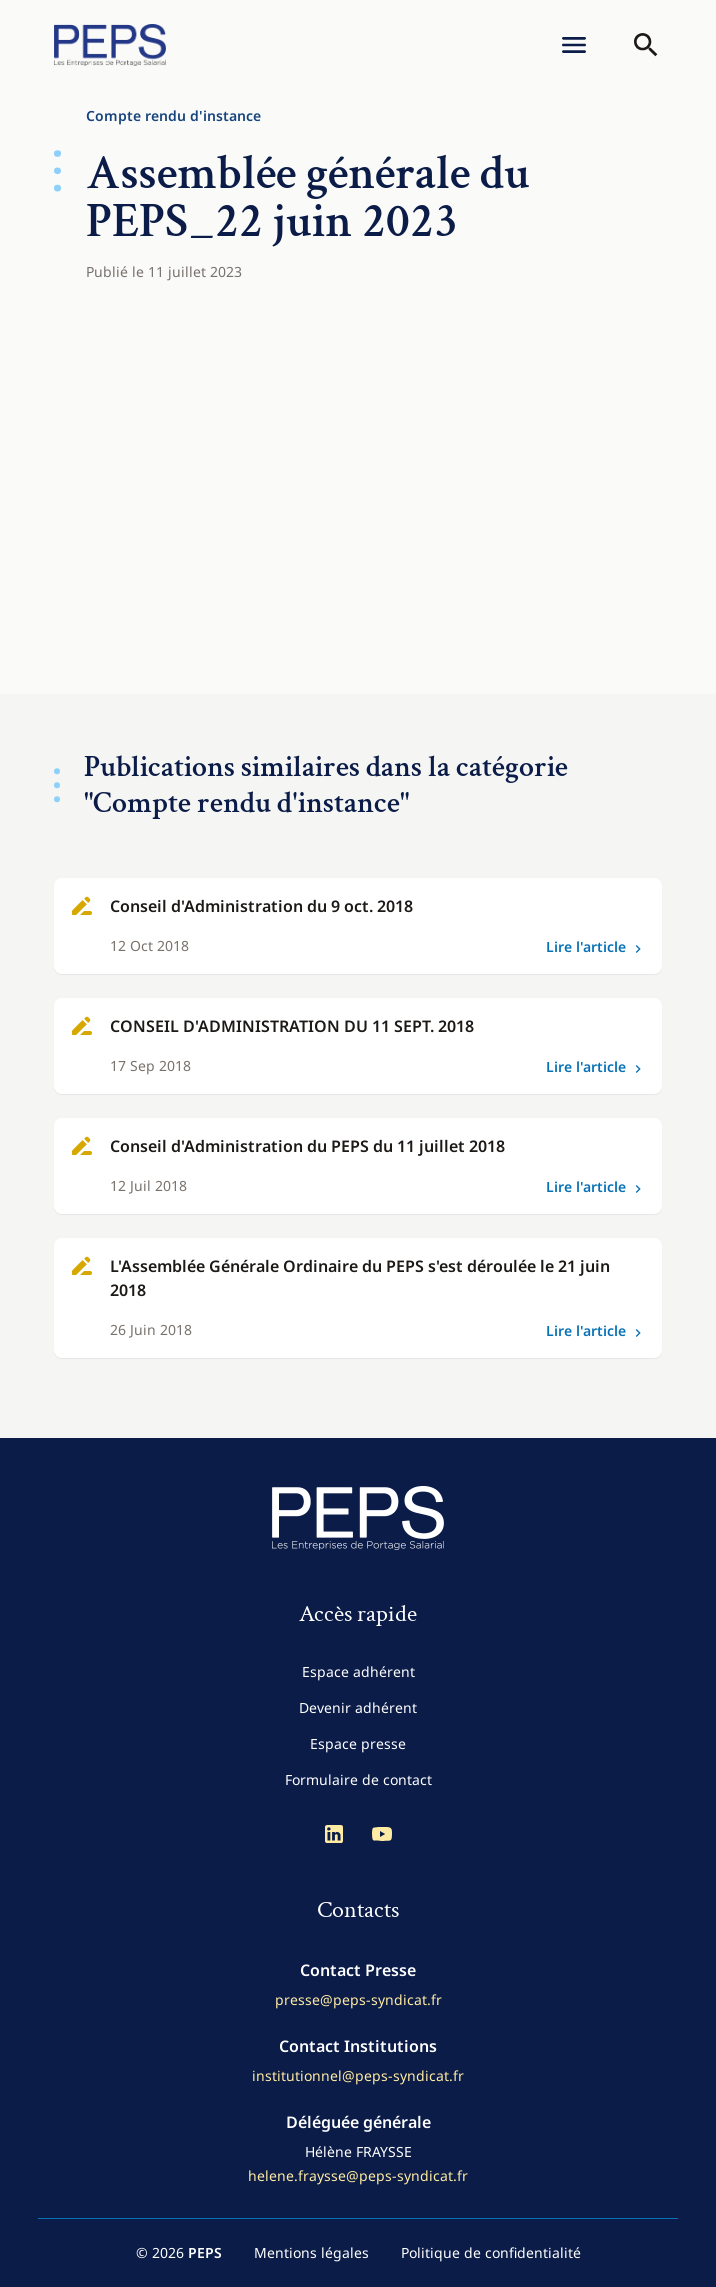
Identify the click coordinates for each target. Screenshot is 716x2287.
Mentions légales (311, 2252)
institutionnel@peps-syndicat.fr (358, 2075)
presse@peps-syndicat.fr (358, 1999)
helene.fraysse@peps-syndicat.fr (358, 2175)
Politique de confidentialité (491, 2252)
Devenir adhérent (358, 1707)
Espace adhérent (358, 1671)
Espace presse (358, 1743)
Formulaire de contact (358, 1779)
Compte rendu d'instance (173, 115)
